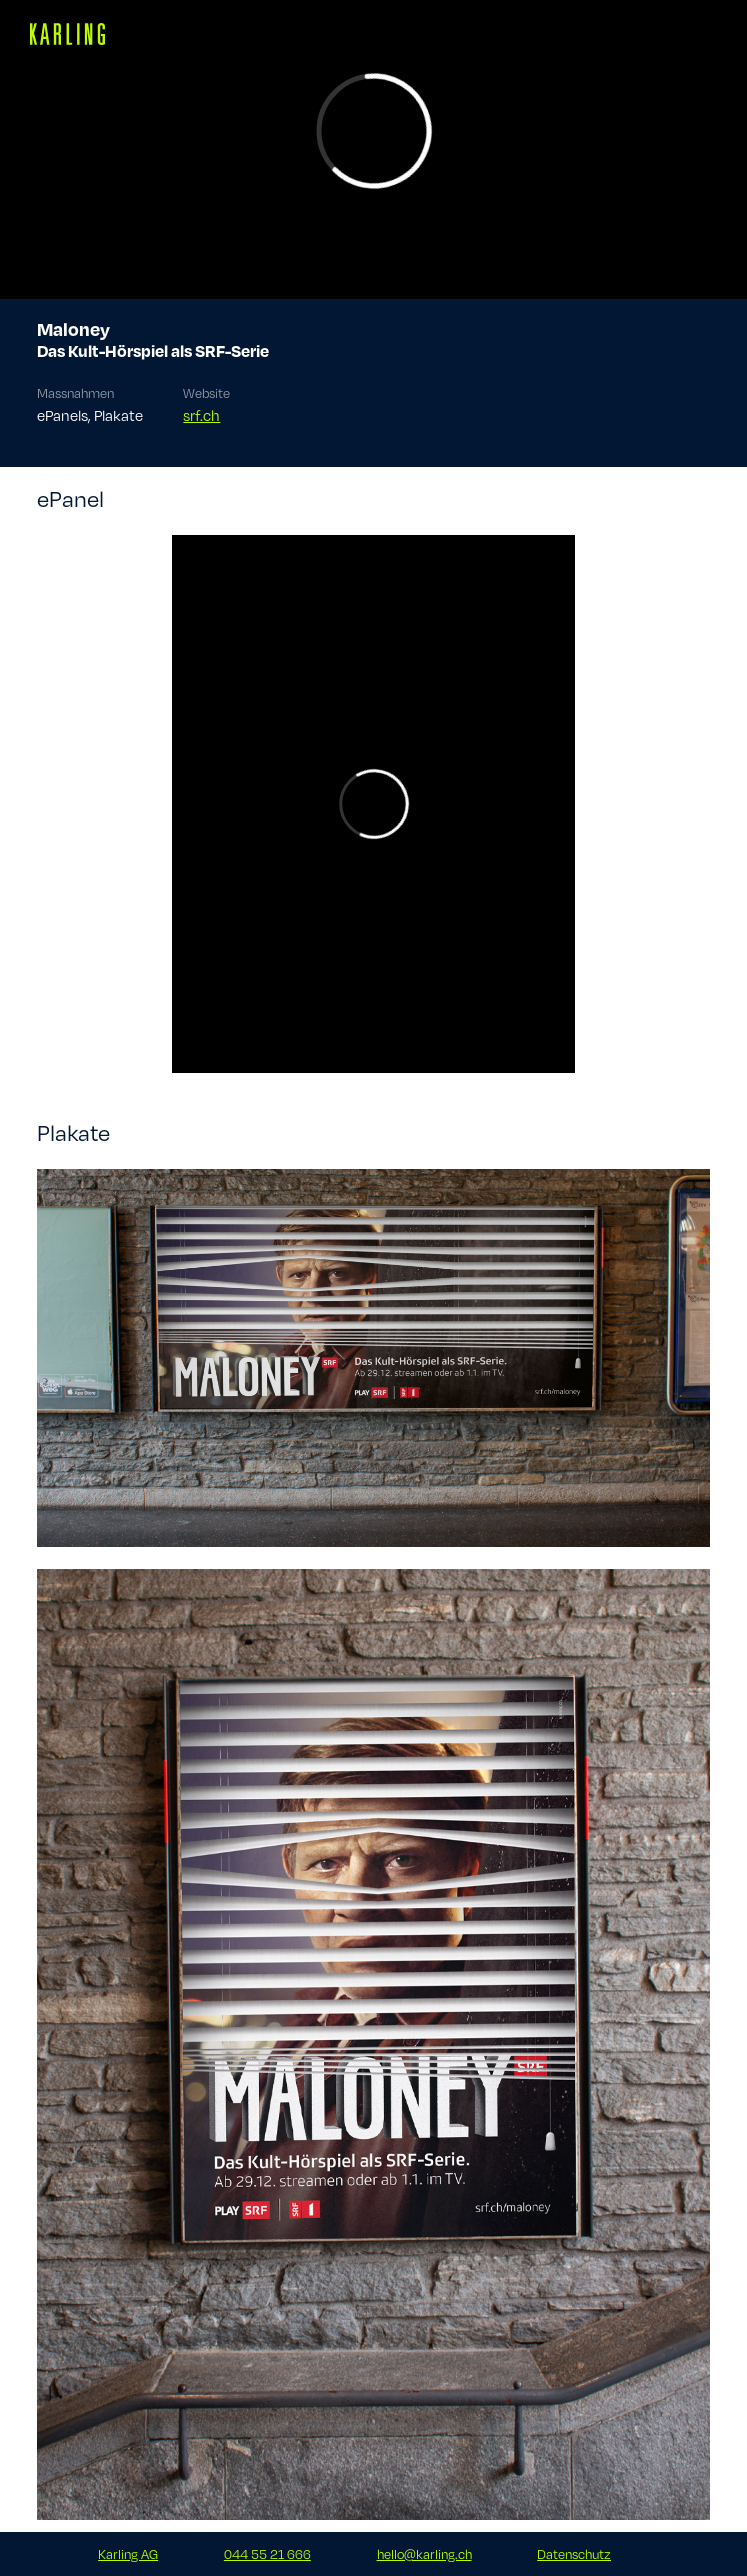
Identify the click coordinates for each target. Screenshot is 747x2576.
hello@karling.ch (424, 2554)
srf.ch (201, 415)
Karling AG (128, 2554)
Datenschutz (574, 2554)
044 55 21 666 (267, 2554)
